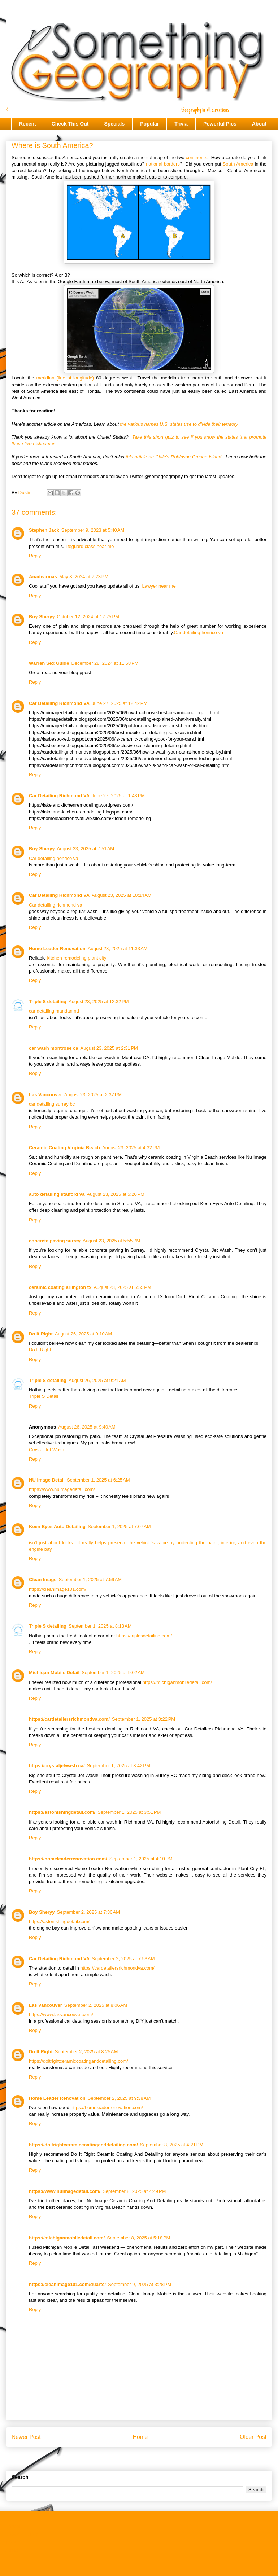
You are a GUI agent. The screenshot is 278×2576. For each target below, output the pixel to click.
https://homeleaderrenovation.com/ (68, 1858)
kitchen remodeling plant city (77, 958)
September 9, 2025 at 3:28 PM (139, 2284)
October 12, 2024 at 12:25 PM (88, 616)
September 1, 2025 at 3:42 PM (118, 1765)
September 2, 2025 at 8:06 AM (95, 2005)
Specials (114, 124)
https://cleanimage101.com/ (57, 1589)
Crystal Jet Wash (46, 1449)
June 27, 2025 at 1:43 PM (118, 795)
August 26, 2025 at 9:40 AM (87, 1427)
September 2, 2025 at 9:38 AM (119, 2098)
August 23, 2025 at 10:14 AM (122, 895)
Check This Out (70, 124)
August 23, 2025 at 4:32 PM (131, 1147)
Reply (35, 555)
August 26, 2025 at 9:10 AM (83, 1334)
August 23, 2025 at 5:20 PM (115, 1194)
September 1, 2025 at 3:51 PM (129, 1812)
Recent (27, 124)
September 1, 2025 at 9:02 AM (113, 1672)
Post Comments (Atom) (153, 2460)
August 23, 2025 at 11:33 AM (118, 948)
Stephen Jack (44, 530)
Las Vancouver (45, 1094)
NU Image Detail (47, 1480)
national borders (163, 164)
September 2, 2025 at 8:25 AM (86, 2051)
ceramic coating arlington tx (60, 1287)
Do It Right (41, 1334)
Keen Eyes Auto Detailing (57, 1526)
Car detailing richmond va (55, 905)
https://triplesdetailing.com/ (144, 1635)
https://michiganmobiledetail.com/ (177, 1682)
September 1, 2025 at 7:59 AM (90, 1579)
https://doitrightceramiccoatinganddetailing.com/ (78, 2061)
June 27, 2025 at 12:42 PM (119, 703)
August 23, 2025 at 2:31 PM (109, 1048)
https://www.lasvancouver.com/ (61, 2014)
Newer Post (26, 2437)
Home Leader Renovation (57, 948)
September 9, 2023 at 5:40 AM (93, 530)
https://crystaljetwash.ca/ (57, 1765)
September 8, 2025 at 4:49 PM (134, 2191)
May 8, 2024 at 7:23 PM (83, 576)
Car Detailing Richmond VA (59, 703)
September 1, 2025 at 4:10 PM (141, 1858)
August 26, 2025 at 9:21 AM (97, 1380)
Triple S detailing (47, 1001)
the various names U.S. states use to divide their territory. (179, 424)
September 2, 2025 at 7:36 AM (88, 1912)
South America (238, 164)
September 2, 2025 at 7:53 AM (123, 1958)
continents (196, 157)
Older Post (253, 2437)
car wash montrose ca (53, 1048)
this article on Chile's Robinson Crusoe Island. (174, 457)
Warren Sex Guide (49, 663)
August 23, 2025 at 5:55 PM (111, 1240)
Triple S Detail (43, 1396)
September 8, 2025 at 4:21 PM (171, 2144)
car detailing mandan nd (54, 1011)
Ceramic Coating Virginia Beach (64, 1147)
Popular (149, 124)
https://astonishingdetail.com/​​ (59, 1921)
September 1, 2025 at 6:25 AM (98, 1480)
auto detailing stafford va (57, 1194)
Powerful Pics (219, 124)
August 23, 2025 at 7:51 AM (85, 848)
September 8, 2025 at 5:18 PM (138, 2238)
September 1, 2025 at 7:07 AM (119, 1526)
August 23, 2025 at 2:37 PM (93, 1094)
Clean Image (43, 1579)
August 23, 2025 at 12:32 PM (99, 1001)
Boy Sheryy (42, 616)
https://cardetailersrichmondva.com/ (69, 1719)
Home (140, 2437)
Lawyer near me (158, 586)
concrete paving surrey (55, 1240)
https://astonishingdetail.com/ (62, 1812)
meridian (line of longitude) (65, 378)
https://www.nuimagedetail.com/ (62, 1489)
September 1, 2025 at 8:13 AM (100, 1626)
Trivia (181, 124)
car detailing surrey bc (52, 1104)
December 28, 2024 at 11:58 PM (105, 663)
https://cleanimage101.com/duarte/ (67, 2284)
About (259, 124)
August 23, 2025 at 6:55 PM (122, 1287)
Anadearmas (43, 576)
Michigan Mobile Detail (54, 1672)
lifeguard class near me (89, 546)
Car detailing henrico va (198, 632)
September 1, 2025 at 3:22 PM (143, 1719)
